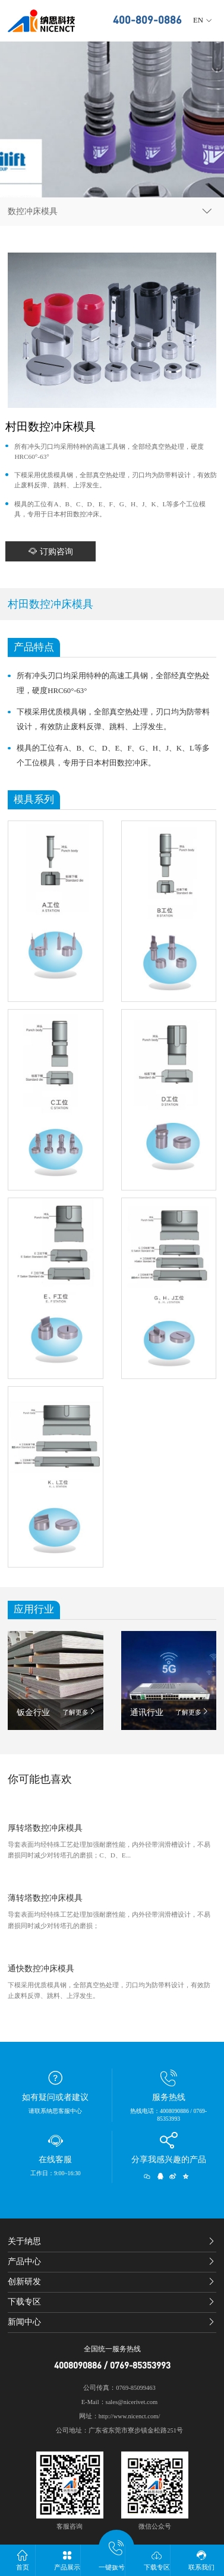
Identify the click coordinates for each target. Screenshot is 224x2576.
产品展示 (66, 2560)
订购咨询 (50, 551)
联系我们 (201, 2560)
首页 (22, 2560)
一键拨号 (112, 2557)
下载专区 (156, 2560)
